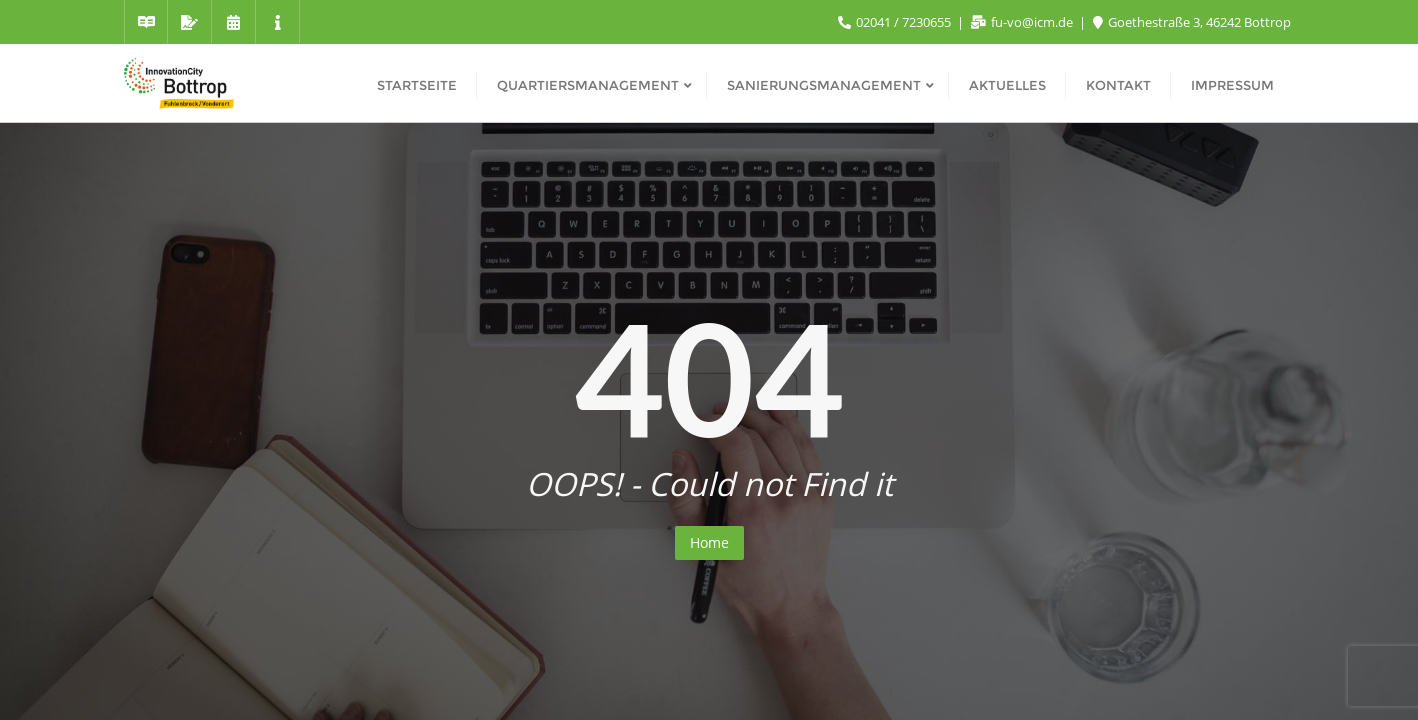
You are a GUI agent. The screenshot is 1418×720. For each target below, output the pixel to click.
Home (709, 542)
